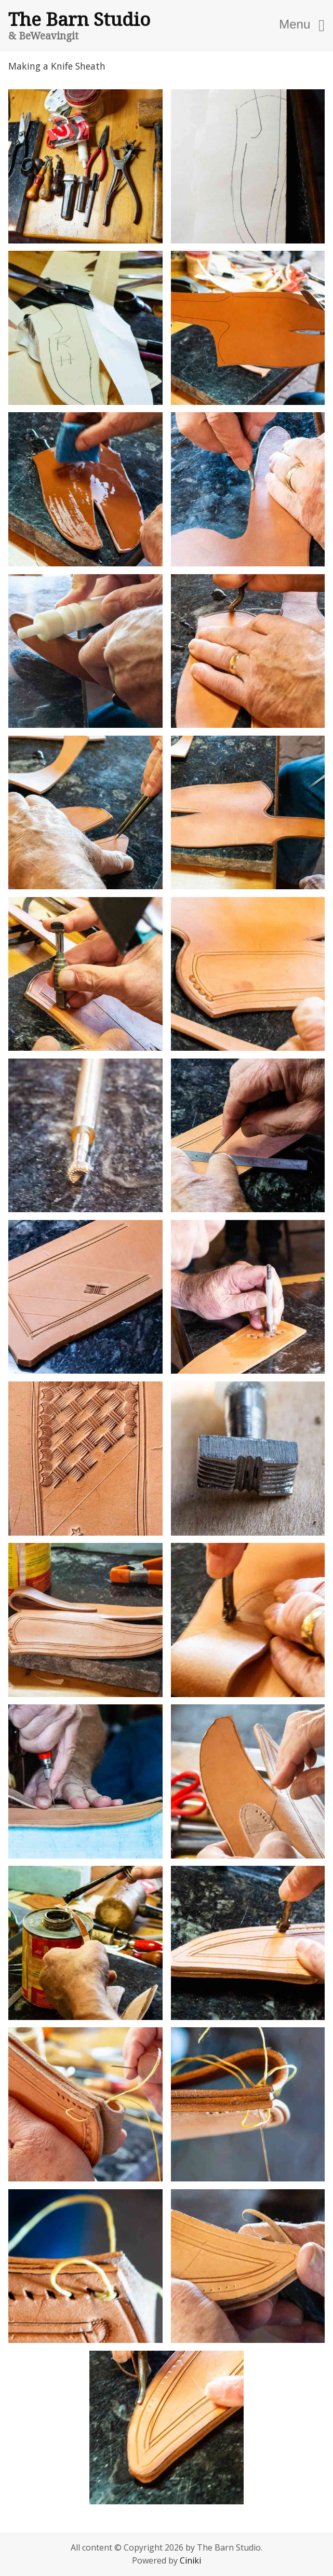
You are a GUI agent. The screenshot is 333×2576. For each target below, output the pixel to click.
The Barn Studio (79, 18)
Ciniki (190, 2560)
